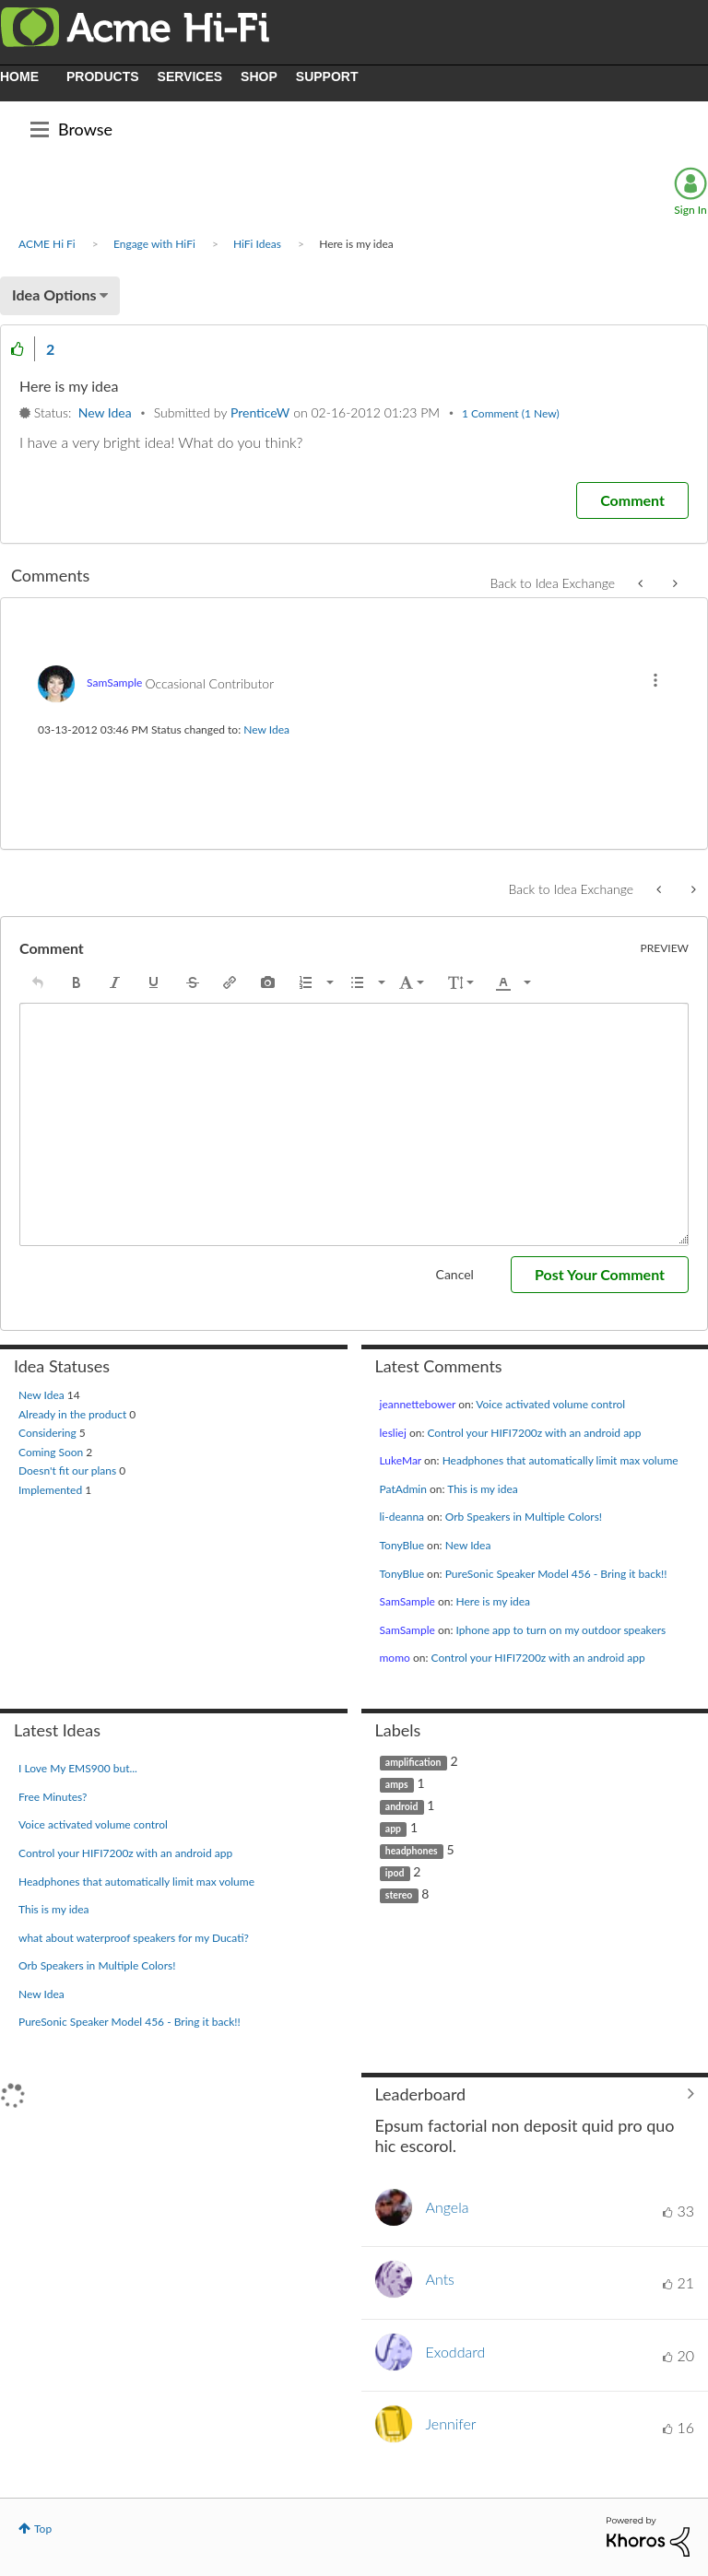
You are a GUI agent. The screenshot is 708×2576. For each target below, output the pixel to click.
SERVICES (190, 76)
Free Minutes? (53, 1797)
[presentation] (37, 982)
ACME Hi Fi (47, 244)
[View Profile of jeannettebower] (418, 1404)
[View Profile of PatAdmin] (403, 1489)
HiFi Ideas (257, 244)
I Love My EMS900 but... (77, 1768)
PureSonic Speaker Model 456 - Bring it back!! (556, 1574)
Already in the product (73, 1414)
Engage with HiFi (154, 244)
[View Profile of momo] (395, 1657)
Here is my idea (492, 1601)
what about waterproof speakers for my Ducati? (133, 1938)
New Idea (105, 412)
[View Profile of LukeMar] (400, 1460)
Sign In (690, 210)
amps (396, 1784)
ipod (395, 1872)
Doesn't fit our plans (68, 1470)
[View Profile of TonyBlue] (402, 1545)
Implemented (51, 1490)
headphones (411, 1850)
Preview (665, 948)
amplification (413, 1762)
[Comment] (632, 500)
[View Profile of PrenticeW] (259, 412)
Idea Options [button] (54, 294)
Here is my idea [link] (356, 244)
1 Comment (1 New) (511, 413)
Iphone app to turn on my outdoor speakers (560, 1630)
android (402, 1806)
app (393, 1828)
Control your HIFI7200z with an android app (534, 1433)
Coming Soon (52, 1452)
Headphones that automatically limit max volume (560, 1460)
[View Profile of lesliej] (393, 1433)
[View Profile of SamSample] (114, 682)
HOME (19, 76)
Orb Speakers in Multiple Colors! (523, 1516)
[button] (17, 349)
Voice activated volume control (550, 1404)
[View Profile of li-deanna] (402, 1516)
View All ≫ (535, 2094)
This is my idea (482, 1489)
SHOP (259, 76)
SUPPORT (327, 76)
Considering (48, 1433)
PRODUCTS (102, 76)
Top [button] (43, 2528)
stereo (399, 1894)
